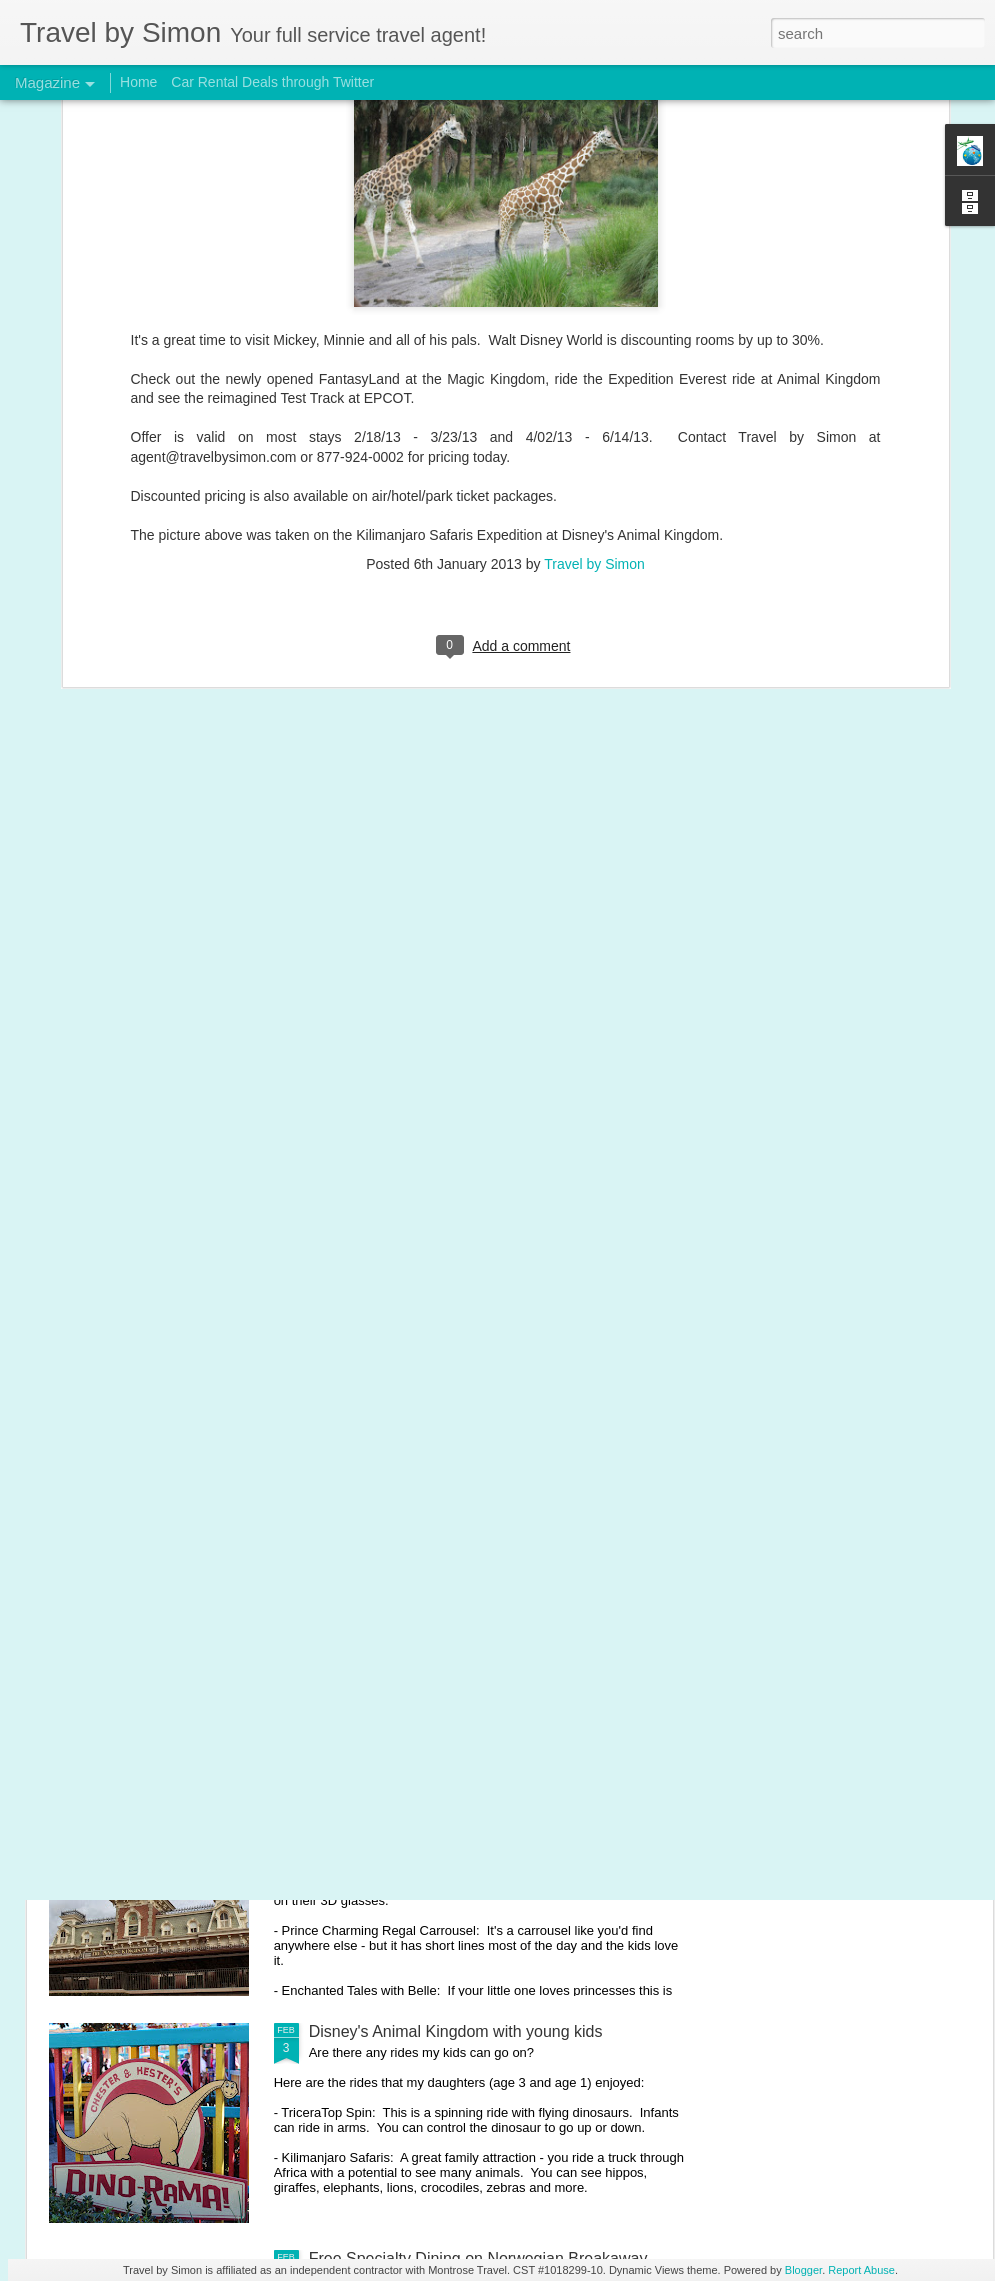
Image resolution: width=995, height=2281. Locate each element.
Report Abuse (861, 2270)
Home (138, 82)
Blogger (803, 2270)
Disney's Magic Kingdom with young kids (453, 1804)
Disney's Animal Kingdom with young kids (456, 2031)
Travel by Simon (594, 373)
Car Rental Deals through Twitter (272, 82)
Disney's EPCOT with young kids (425, 1577)
